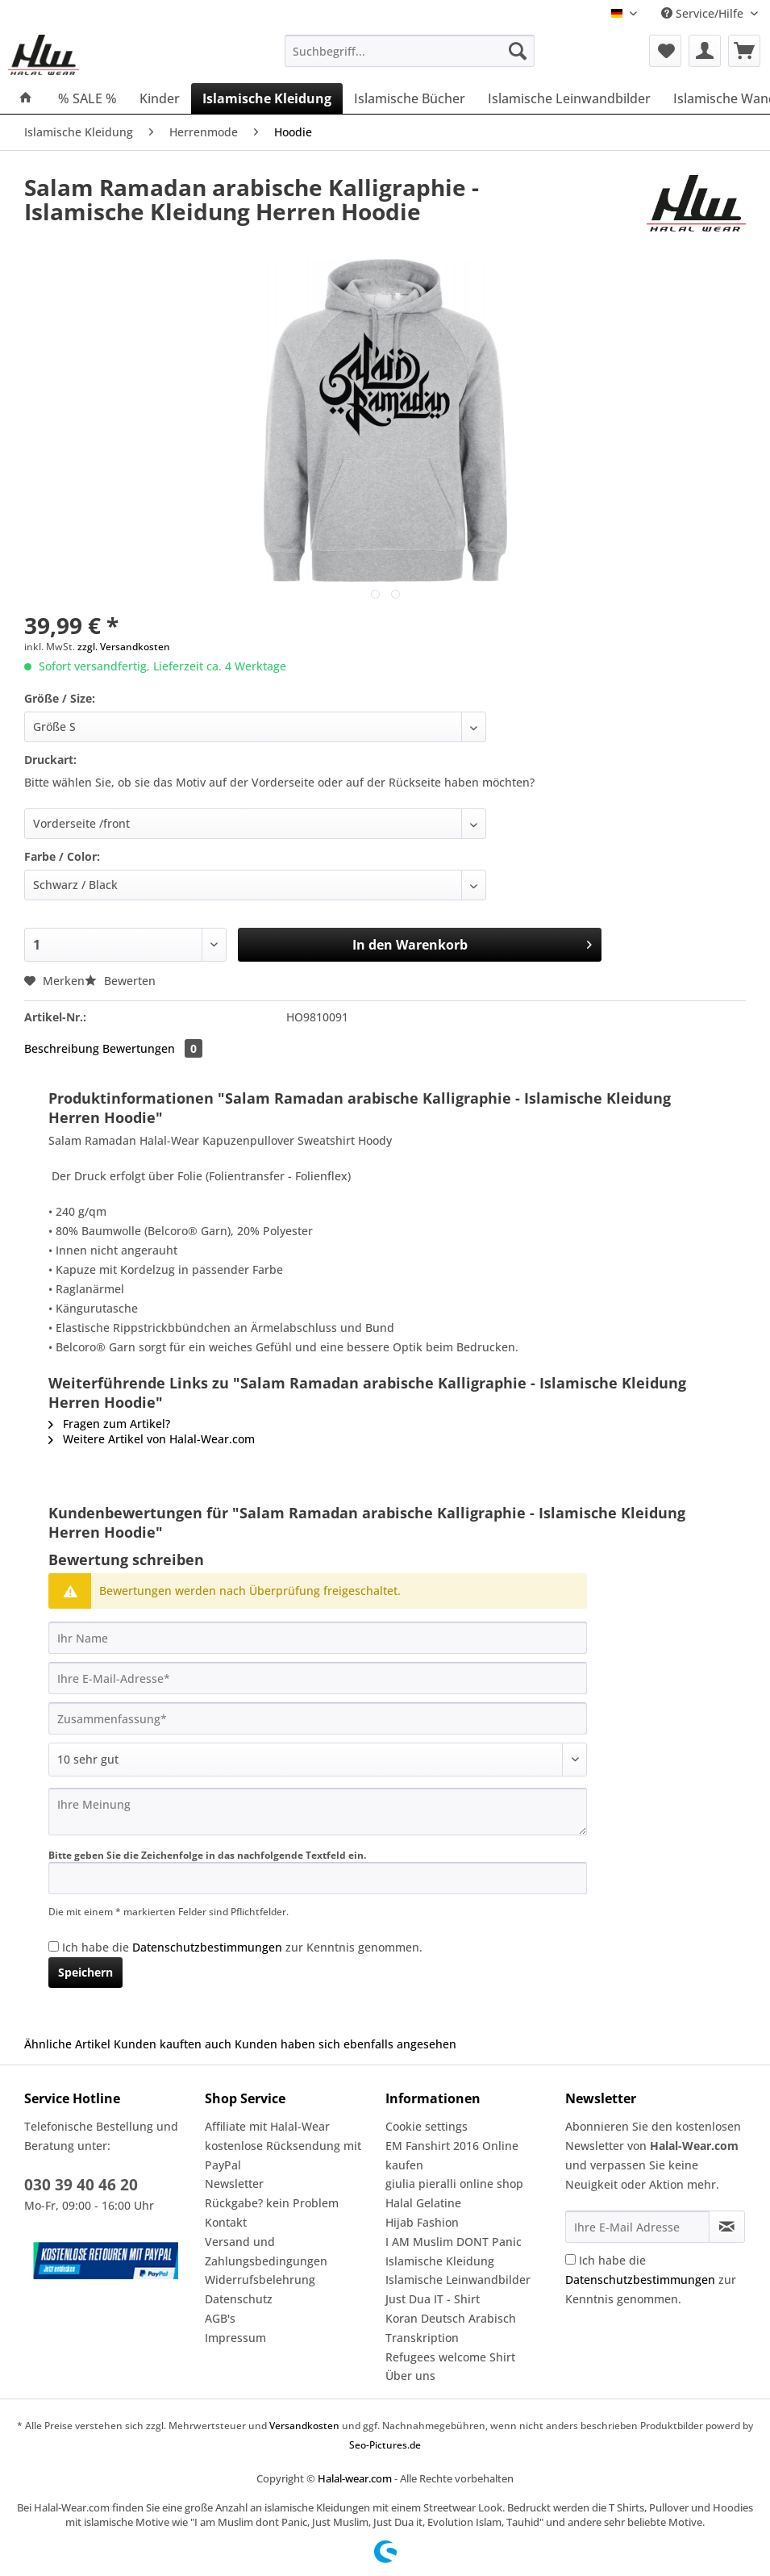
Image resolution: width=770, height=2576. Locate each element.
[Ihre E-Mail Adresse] (637, 2227)
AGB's (220, 2318)
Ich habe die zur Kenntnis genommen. (242, 1947)
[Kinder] (159, 98)
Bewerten (120, 980)
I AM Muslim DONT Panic (453, 2241)
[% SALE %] (87, 98)
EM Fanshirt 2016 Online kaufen (451, 2155)
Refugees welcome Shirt (450, 2357)
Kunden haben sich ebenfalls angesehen (345, 2044)
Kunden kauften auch (172, 2044)
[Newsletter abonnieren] (727, 2227)
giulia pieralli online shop (454, 2183)
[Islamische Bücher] (410, 98)
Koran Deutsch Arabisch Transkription (450, 2328)
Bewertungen (152, 1048)
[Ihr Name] (317, 1638)
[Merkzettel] (665, 51)
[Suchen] (518, 51)
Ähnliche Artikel (67, 2044)
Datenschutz (239, 2299)
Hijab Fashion (422, 2222)
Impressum (235, 2337)
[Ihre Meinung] (317, 1811)
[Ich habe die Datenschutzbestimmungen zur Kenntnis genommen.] (53, 1946)
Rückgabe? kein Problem (272, 2203)
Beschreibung (61, 1048)
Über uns (410, 2375)
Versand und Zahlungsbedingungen (266, 2251)
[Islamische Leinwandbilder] (569, 98)
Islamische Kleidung (439, 2261)
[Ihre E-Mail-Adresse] (317, 1678)
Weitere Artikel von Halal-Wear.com (151, 1439)
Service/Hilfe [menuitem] (704, 13)
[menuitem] (410, 58)
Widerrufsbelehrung (260, 2279)
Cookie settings (426, 2126)
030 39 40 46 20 (81, 2184)
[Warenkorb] (744, 51)
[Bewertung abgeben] (317, 1759)
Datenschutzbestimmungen (207, 1947)
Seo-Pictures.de (385, 2445)
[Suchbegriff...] (410, 51)
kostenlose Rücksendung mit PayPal (283, 2155)
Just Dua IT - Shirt (432, 2299)
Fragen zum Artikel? (109, 1423)
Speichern (85, 1972)
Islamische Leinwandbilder (458, 2279)
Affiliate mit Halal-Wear (267, 2126)
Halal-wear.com (355, 2478)
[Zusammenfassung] (317, 1718)
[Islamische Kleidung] (267, 98)
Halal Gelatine (423, 2203)
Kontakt (226, 2222)
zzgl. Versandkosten (123, 646)
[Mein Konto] (705, 51)
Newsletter (234, 2183)
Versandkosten (304, 2425)
